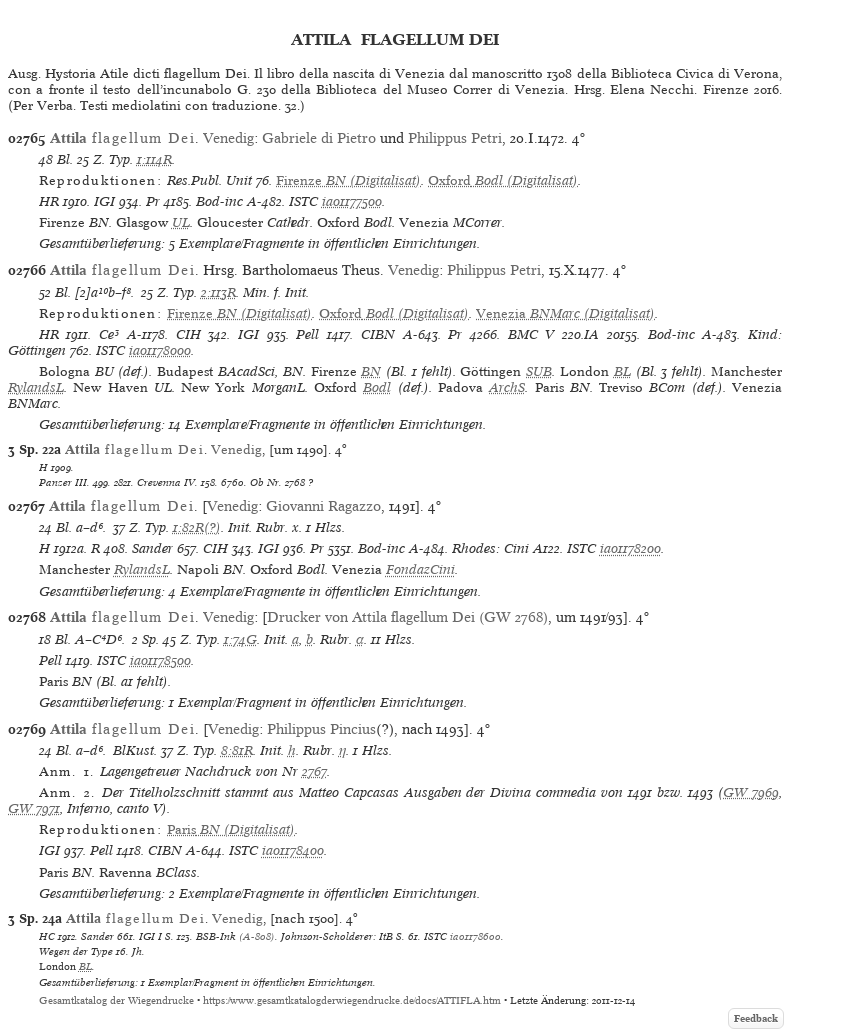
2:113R (218, 292)
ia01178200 (630, 548)
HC (47, 936)
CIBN (378, 334)
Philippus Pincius (321, 729)
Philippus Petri (455, 138)
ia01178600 (475, 936)
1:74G (240, 639)
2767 (314, 771)
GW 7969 (751, 792)
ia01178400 (293, 850)
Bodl (377, 387)
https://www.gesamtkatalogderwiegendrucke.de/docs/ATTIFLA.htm (352, 1000)
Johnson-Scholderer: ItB (337, 936)
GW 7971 (34, 808)
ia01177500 (352, 201)
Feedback (756, 1018)
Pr (153, 201)
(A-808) (257, 936)
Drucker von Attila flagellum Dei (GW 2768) (407, 617)
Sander (152, 548)
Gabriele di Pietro (319, 138)
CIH (188, 334)
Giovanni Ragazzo (323, 506)
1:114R (154, 159)
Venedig (228, 138)
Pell (307, 334)
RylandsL (36, 387)
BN (371, 371)
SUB (539, 371)
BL (622, 371)
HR (49, 201)
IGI (104, 201)
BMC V (531, 334)
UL (181, 222)
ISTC (303, 201)
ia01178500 (160, 660)
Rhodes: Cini (490, 548)
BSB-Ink (216, 936)
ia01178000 (160, 350)
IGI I (150, 936)
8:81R (237, 750)
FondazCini (420, 569)
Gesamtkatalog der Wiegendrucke (116, 1000)
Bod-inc (219, 201)
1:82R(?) (197, 527)
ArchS (507, 387)
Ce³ (109, 334)
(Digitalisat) (348, 180)
